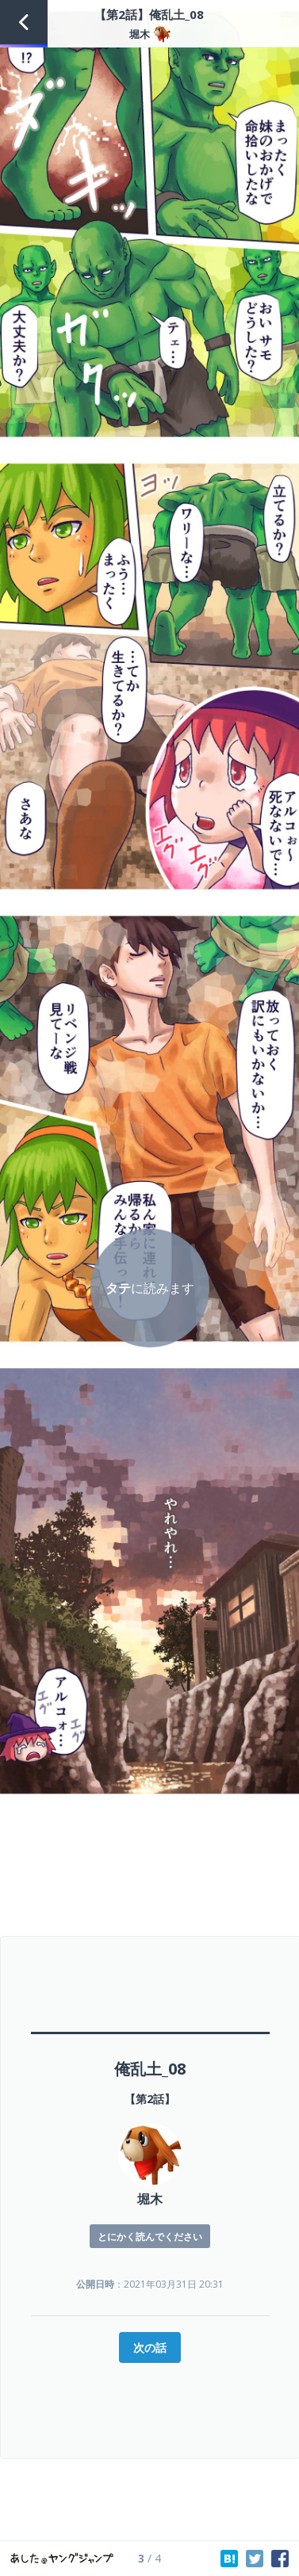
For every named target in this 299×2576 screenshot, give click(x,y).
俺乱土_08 (150, 2068)
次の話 (150, 2347)
